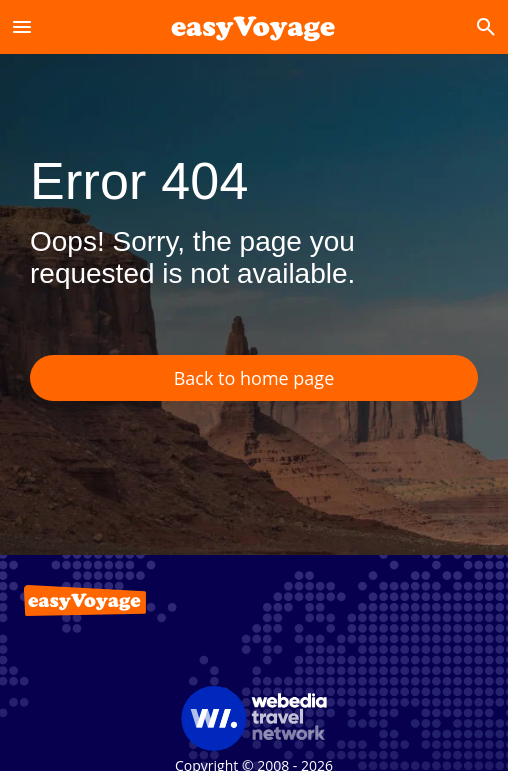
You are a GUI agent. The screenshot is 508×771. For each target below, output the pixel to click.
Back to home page (254, 378)
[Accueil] (253, 26)
